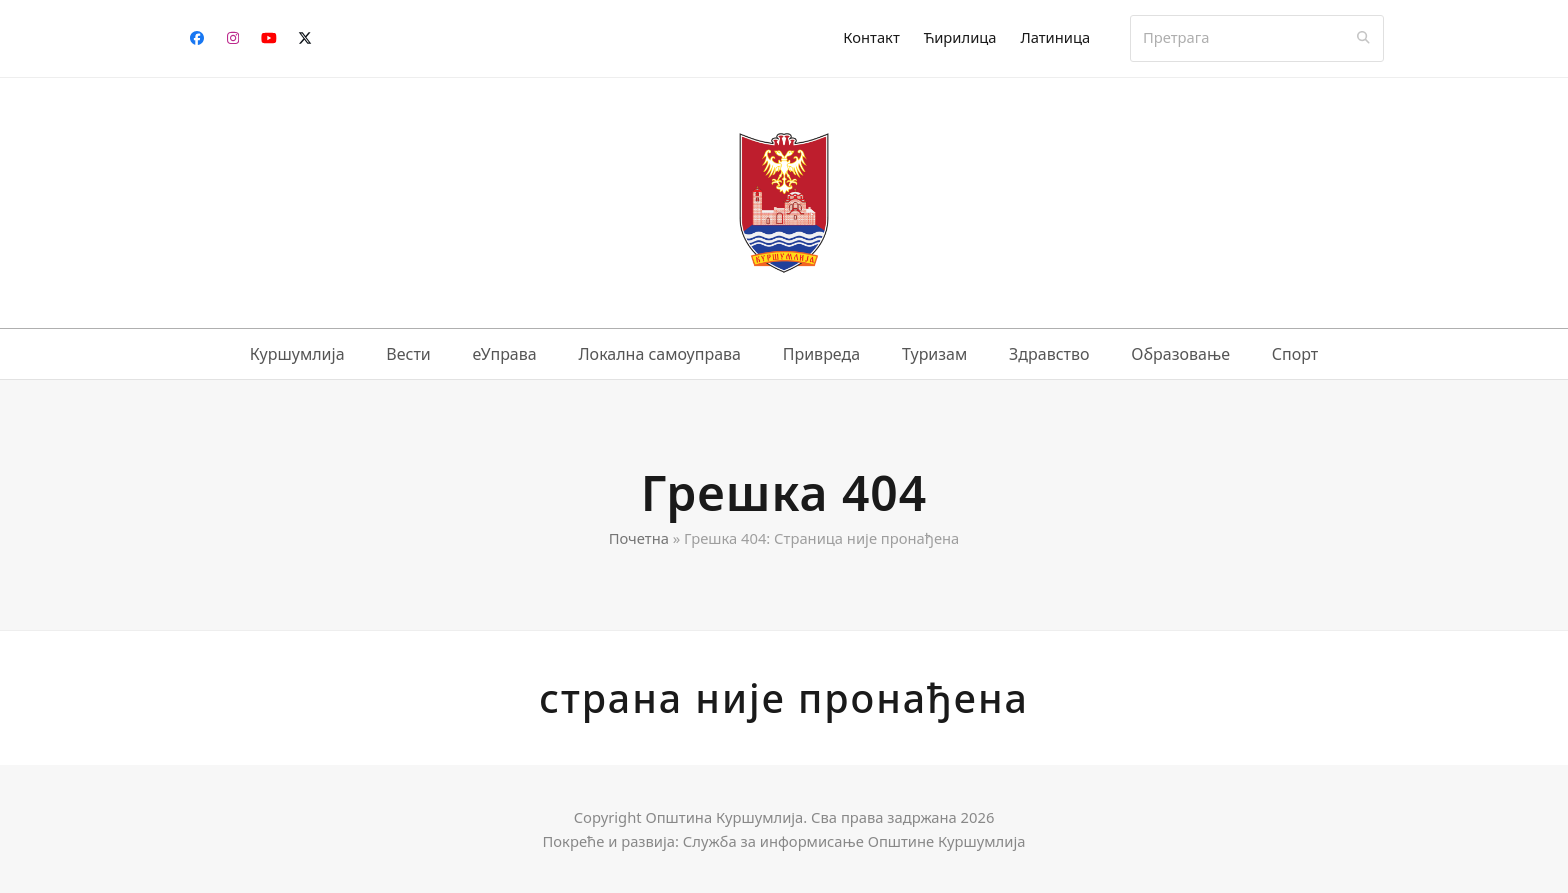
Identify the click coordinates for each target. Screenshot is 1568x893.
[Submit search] (1363, 38)
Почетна (639, 538)
